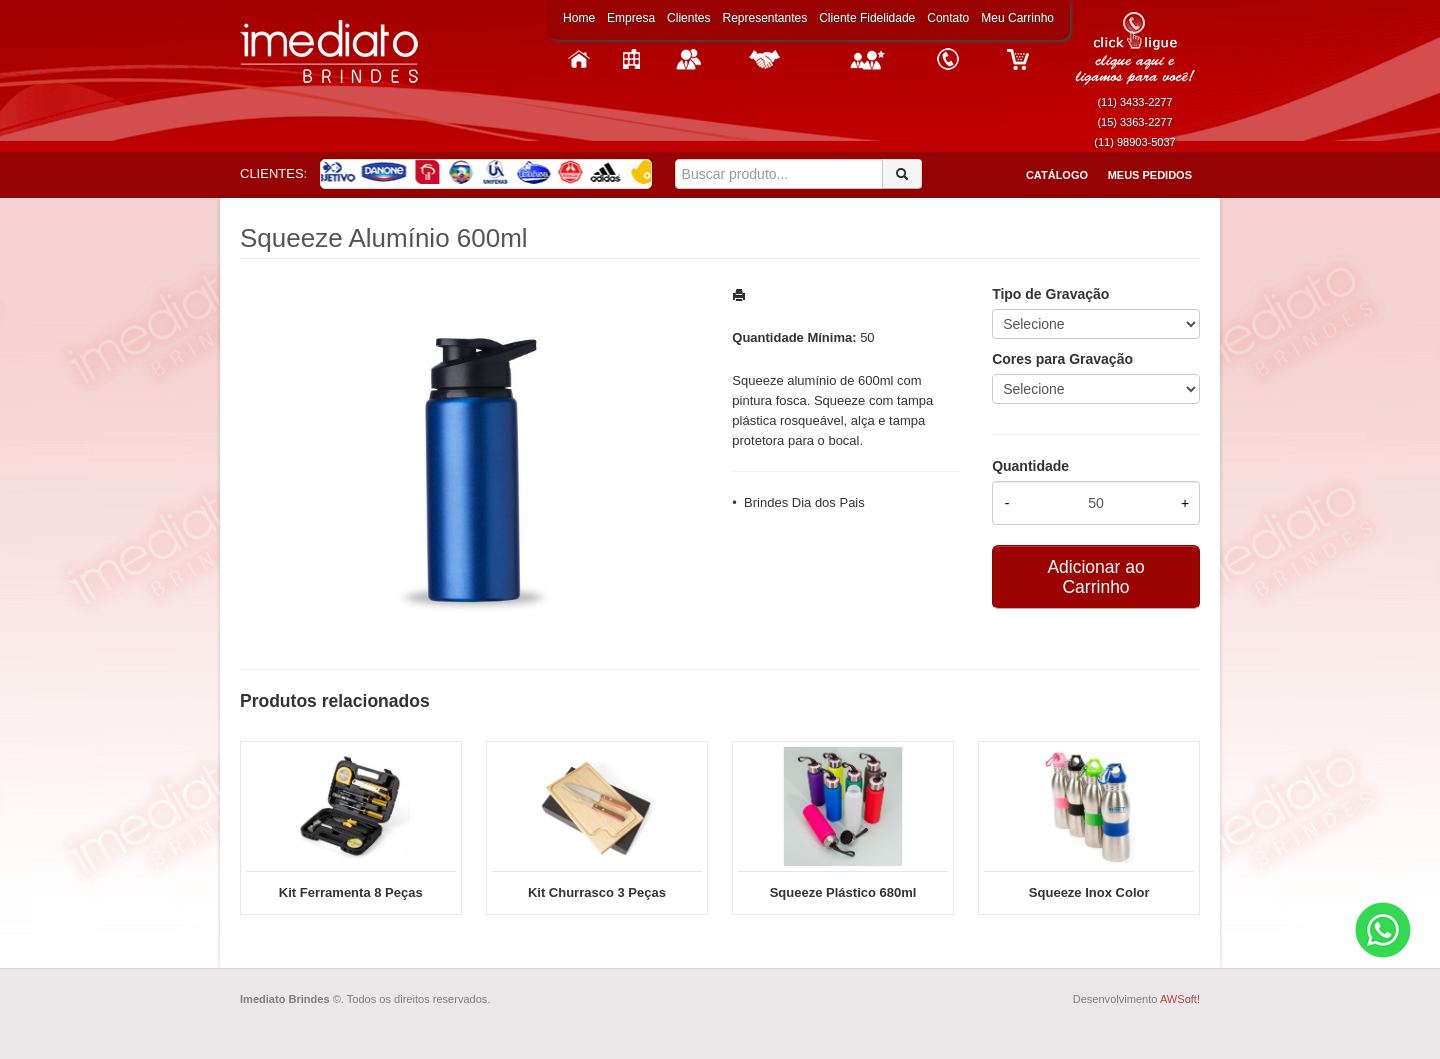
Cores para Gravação (1062, 359)
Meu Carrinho (1017, 18)
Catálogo (1057, 175)
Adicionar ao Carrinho (1095, 577)
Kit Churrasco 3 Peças (597, 892)
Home (579, 18)
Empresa (631, 18)
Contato (948, 18)
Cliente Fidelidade (867, 18)
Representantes (764, 18)
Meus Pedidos (1150, 175)
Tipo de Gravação (1050, 294)
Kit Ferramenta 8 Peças (351, 892)
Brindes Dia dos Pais (804, 502)
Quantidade (1030, 466)
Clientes (688, 18)
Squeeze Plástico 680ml (843, 892)
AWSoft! (1180, 999)
